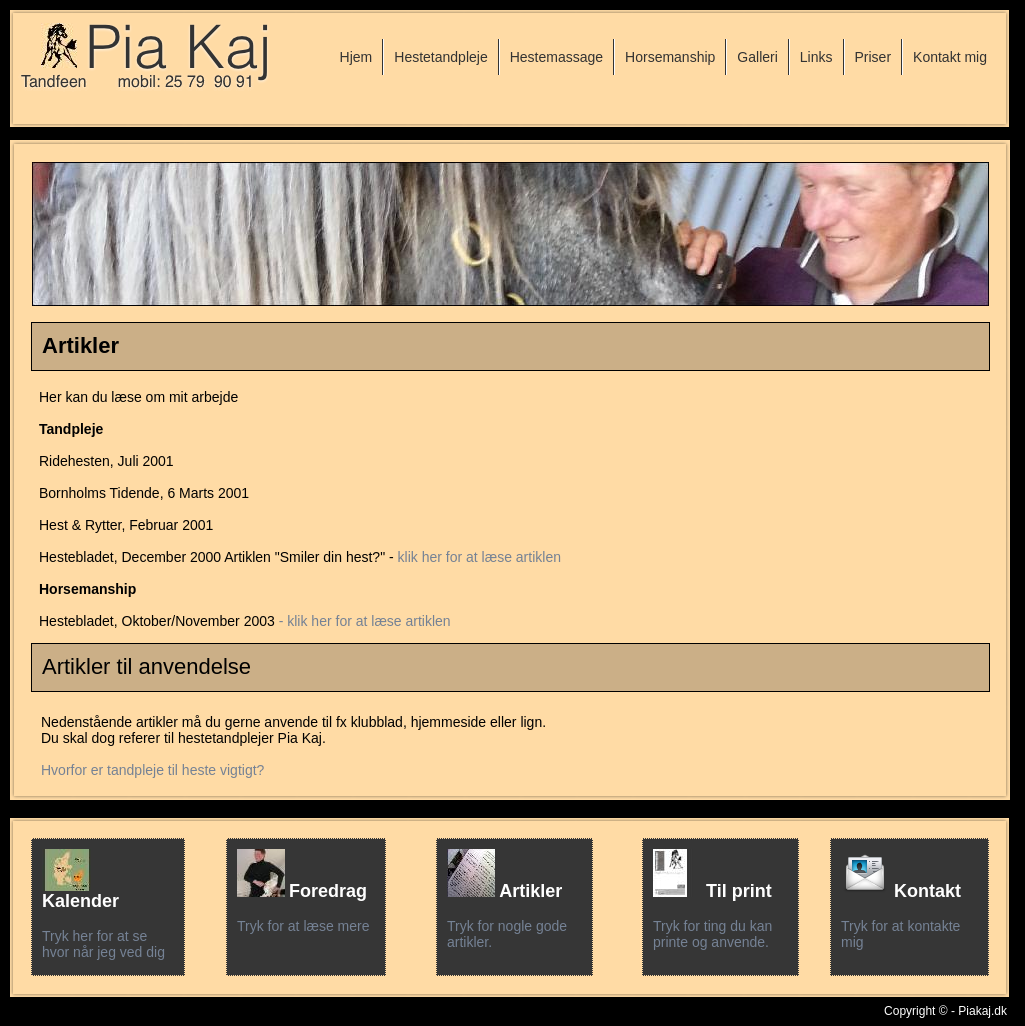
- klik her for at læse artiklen (365, 621)
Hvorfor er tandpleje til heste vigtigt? (152, 770)
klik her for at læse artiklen (479, 557)
